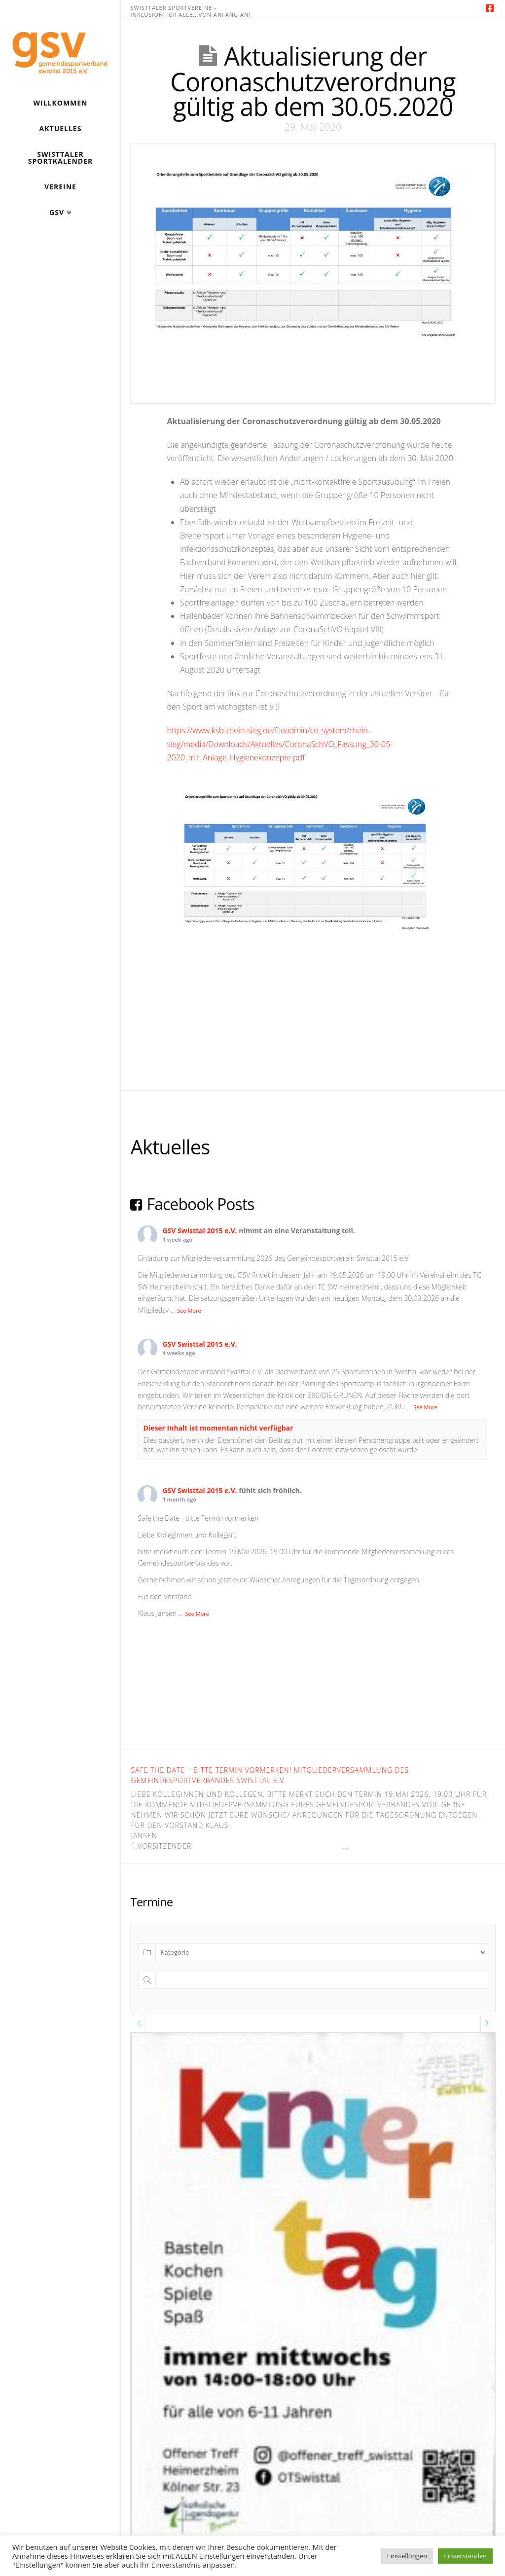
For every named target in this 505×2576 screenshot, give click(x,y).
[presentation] (139, 2023)
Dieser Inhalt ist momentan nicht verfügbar (218, 1427)
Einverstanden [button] (465, 2555)
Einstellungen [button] (407, 2555)
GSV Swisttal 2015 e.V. (199, 1230)
